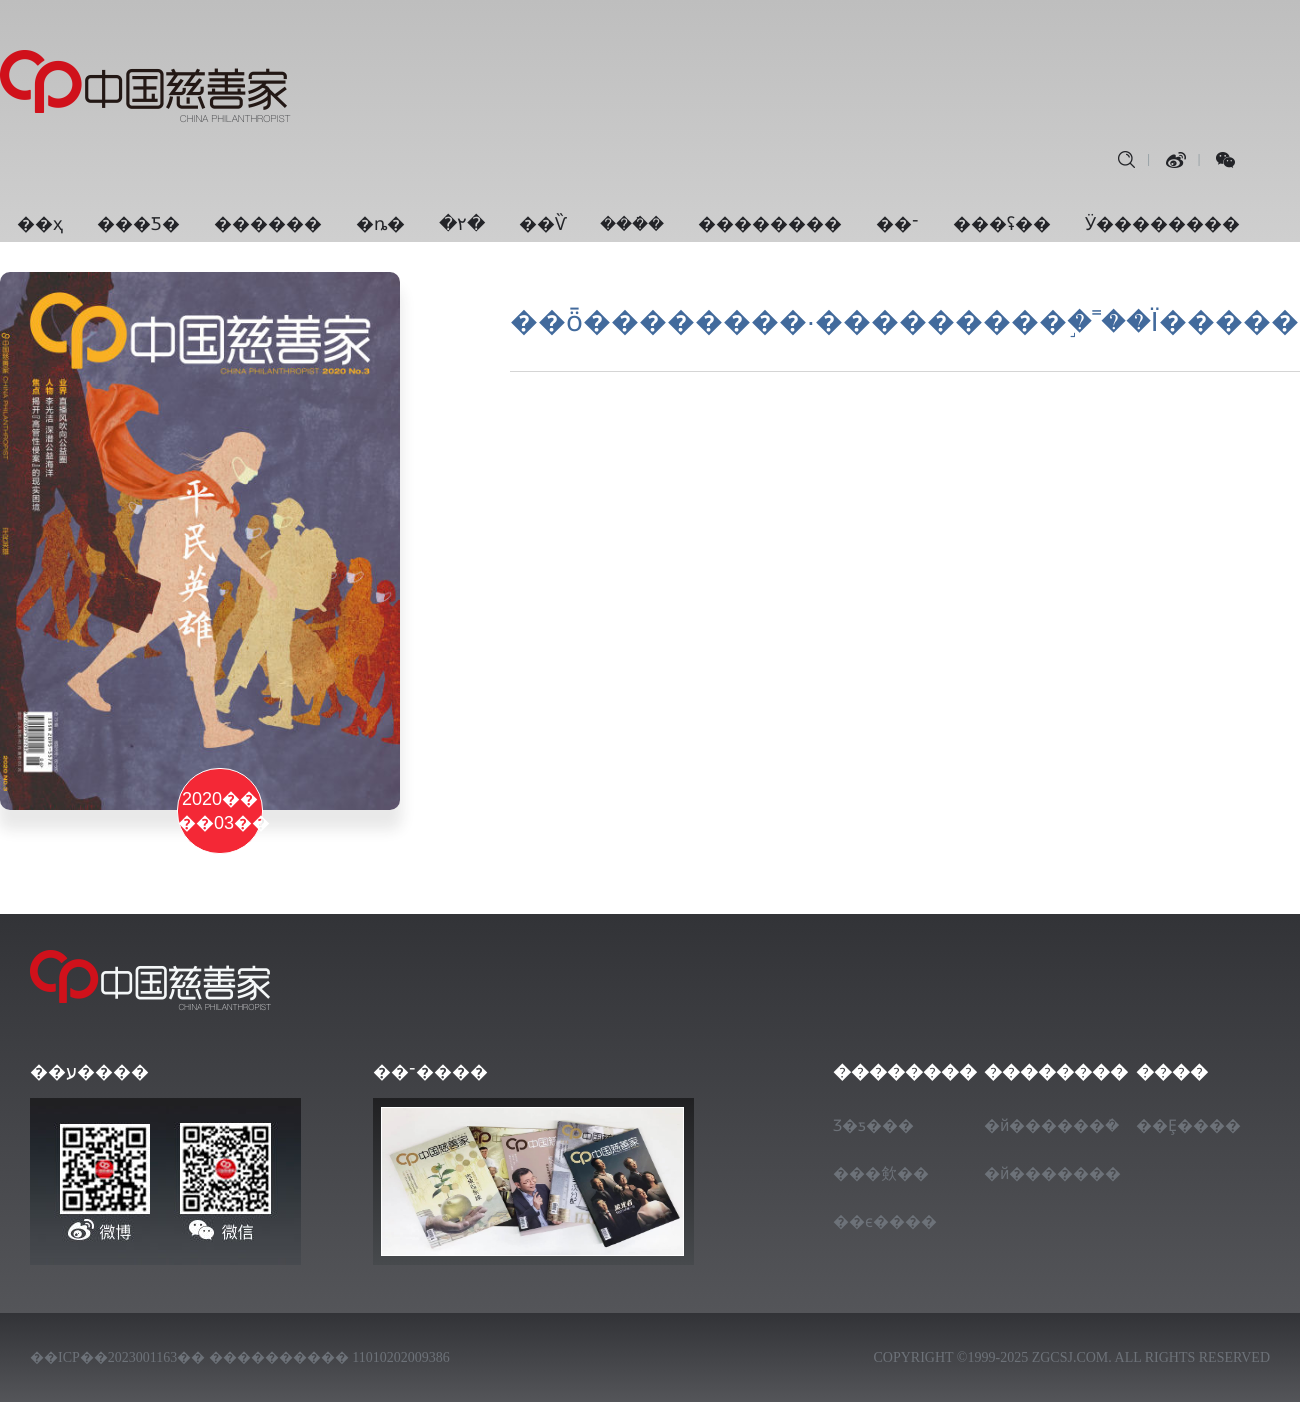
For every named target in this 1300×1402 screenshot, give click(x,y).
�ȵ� (380, 224)
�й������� (1034, 1173)
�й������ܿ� (1034, 1125)
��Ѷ (542, 224)
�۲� (462, 224)
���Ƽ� (138, 224)
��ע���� (89, 1072)
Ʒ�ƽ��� (873, 1125)
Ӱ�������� (1162, 224)
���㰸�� (881, 1173)
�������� (770, 224)
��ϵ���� (883, 1221)
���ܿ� (632, 224)
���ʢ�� (1002, 224)
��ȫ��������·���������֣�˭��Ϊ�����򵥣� (904, 321)
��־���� (430, 1072)
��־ (897, 224)
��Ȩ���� (1186, 1125)
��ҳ (40, 224)
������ (268, 224)
